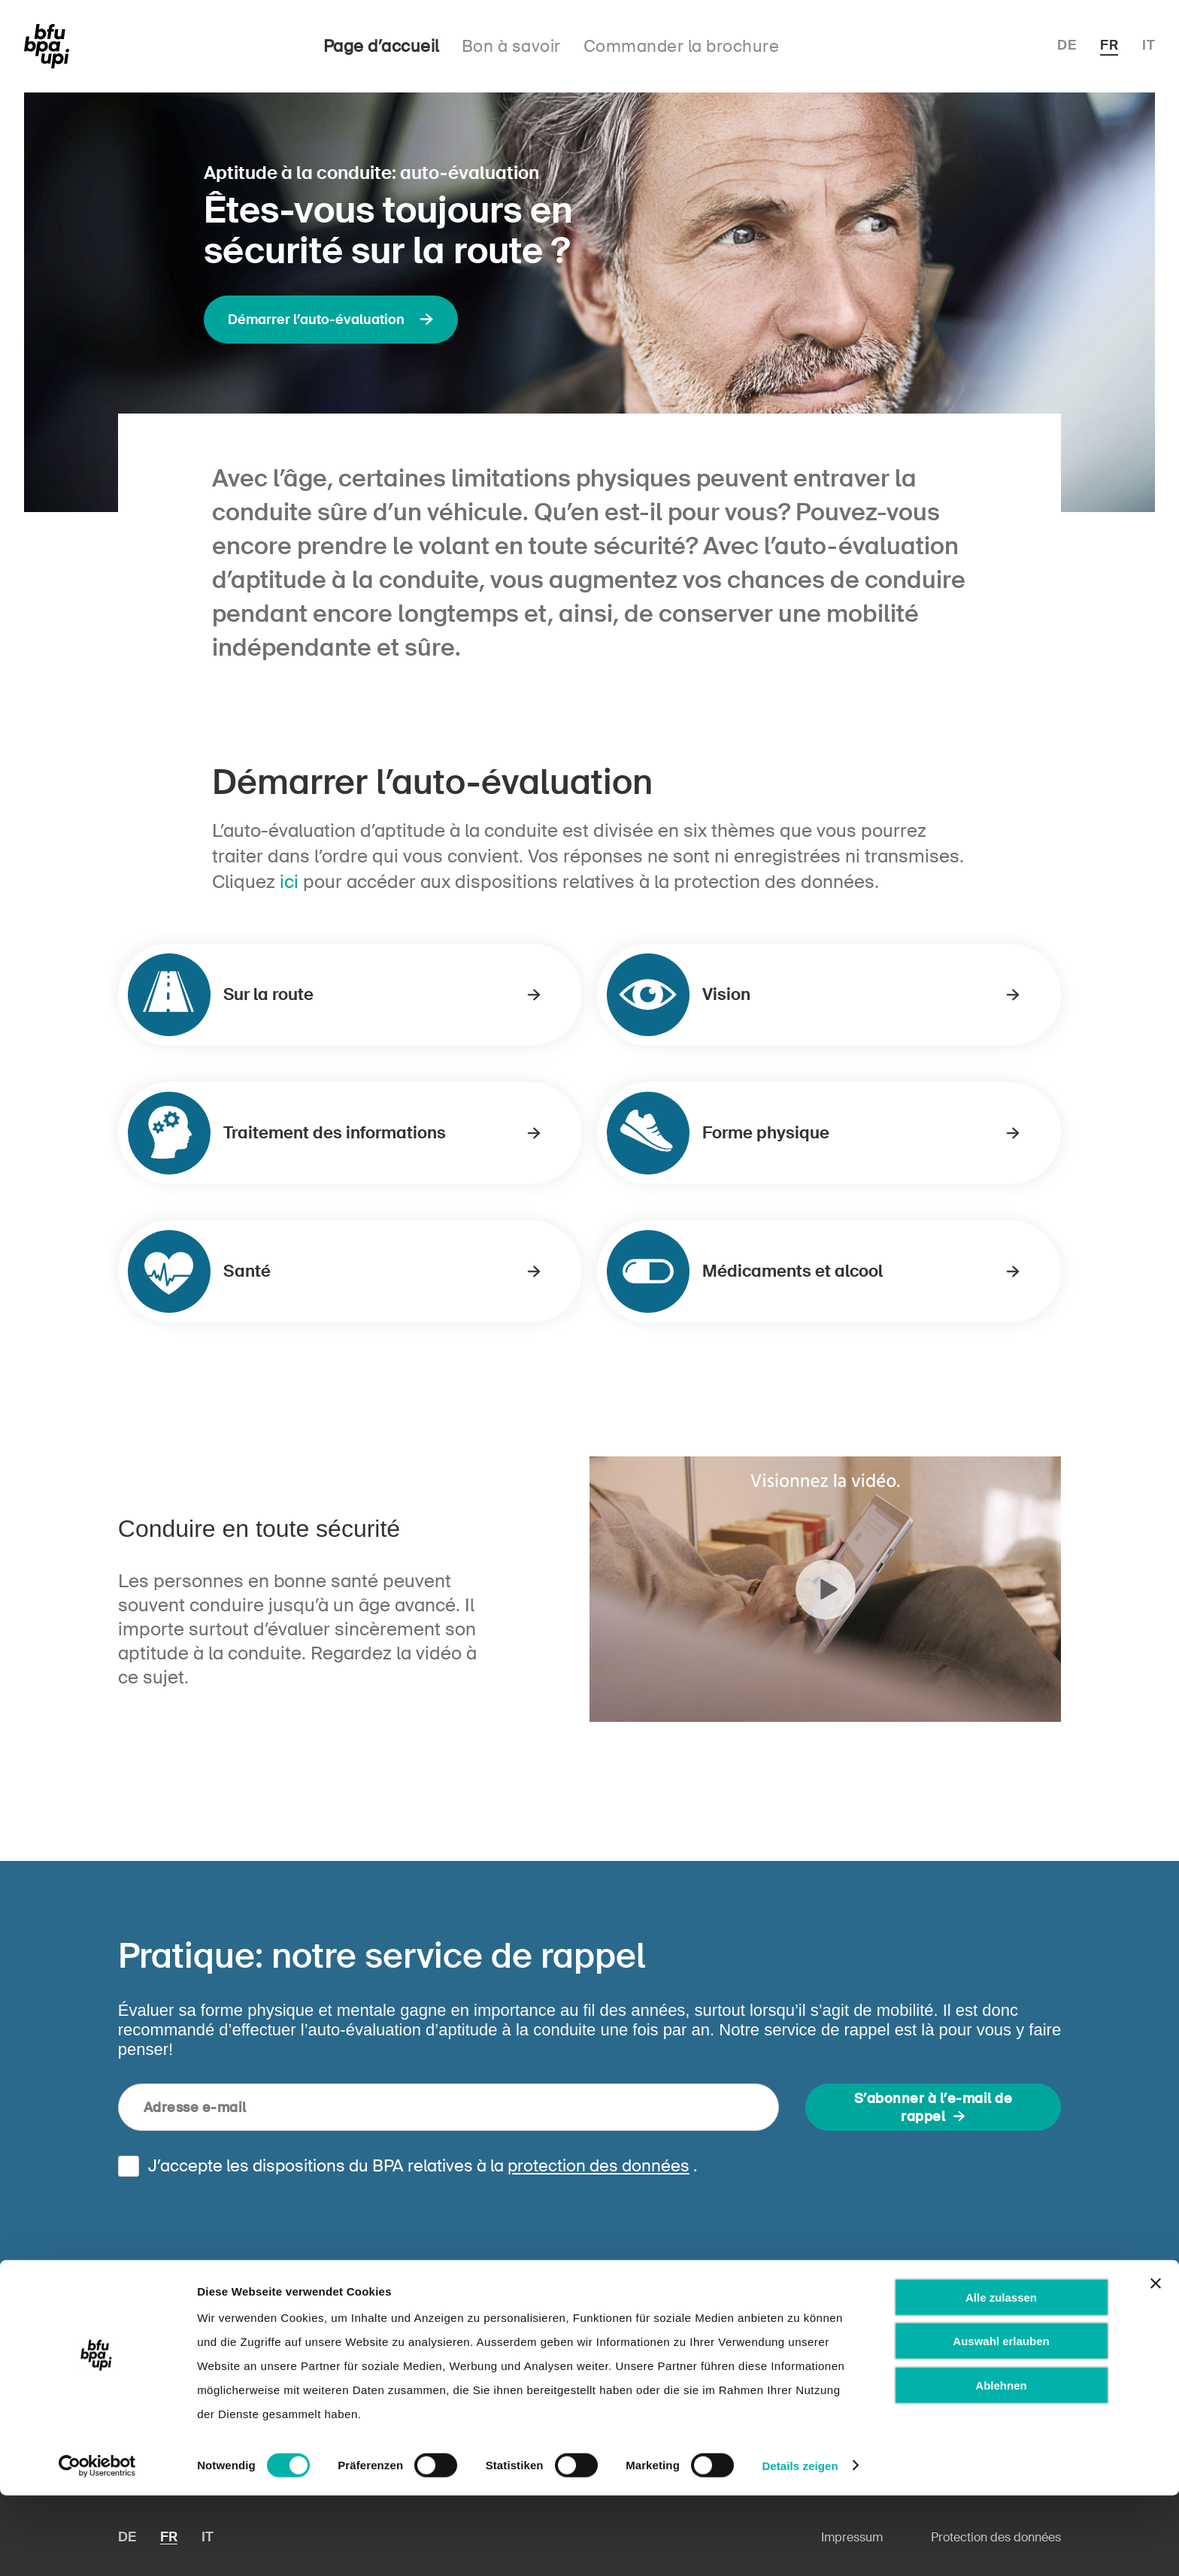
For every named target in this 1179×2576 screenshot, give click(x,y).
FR (1109, 45)
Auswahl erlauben (1001, 2422)
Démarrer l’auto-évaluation (331, 320)
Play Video (825, 1589)
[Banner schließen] (1155, 2364)
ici (289, 881)
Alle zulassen (1001, 2377)
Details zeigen (800, 2546)
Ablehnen (1000, 2465)
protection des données (599, 2166)
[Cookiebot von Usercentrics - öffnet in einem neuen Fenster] (97, 2546)
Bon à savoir (511, 46)
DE (1066, 45)
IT (1148, 45)
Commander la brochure (681, 46)
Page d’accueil (381, 46)
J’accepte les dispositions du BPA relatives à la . (422, 2166)
